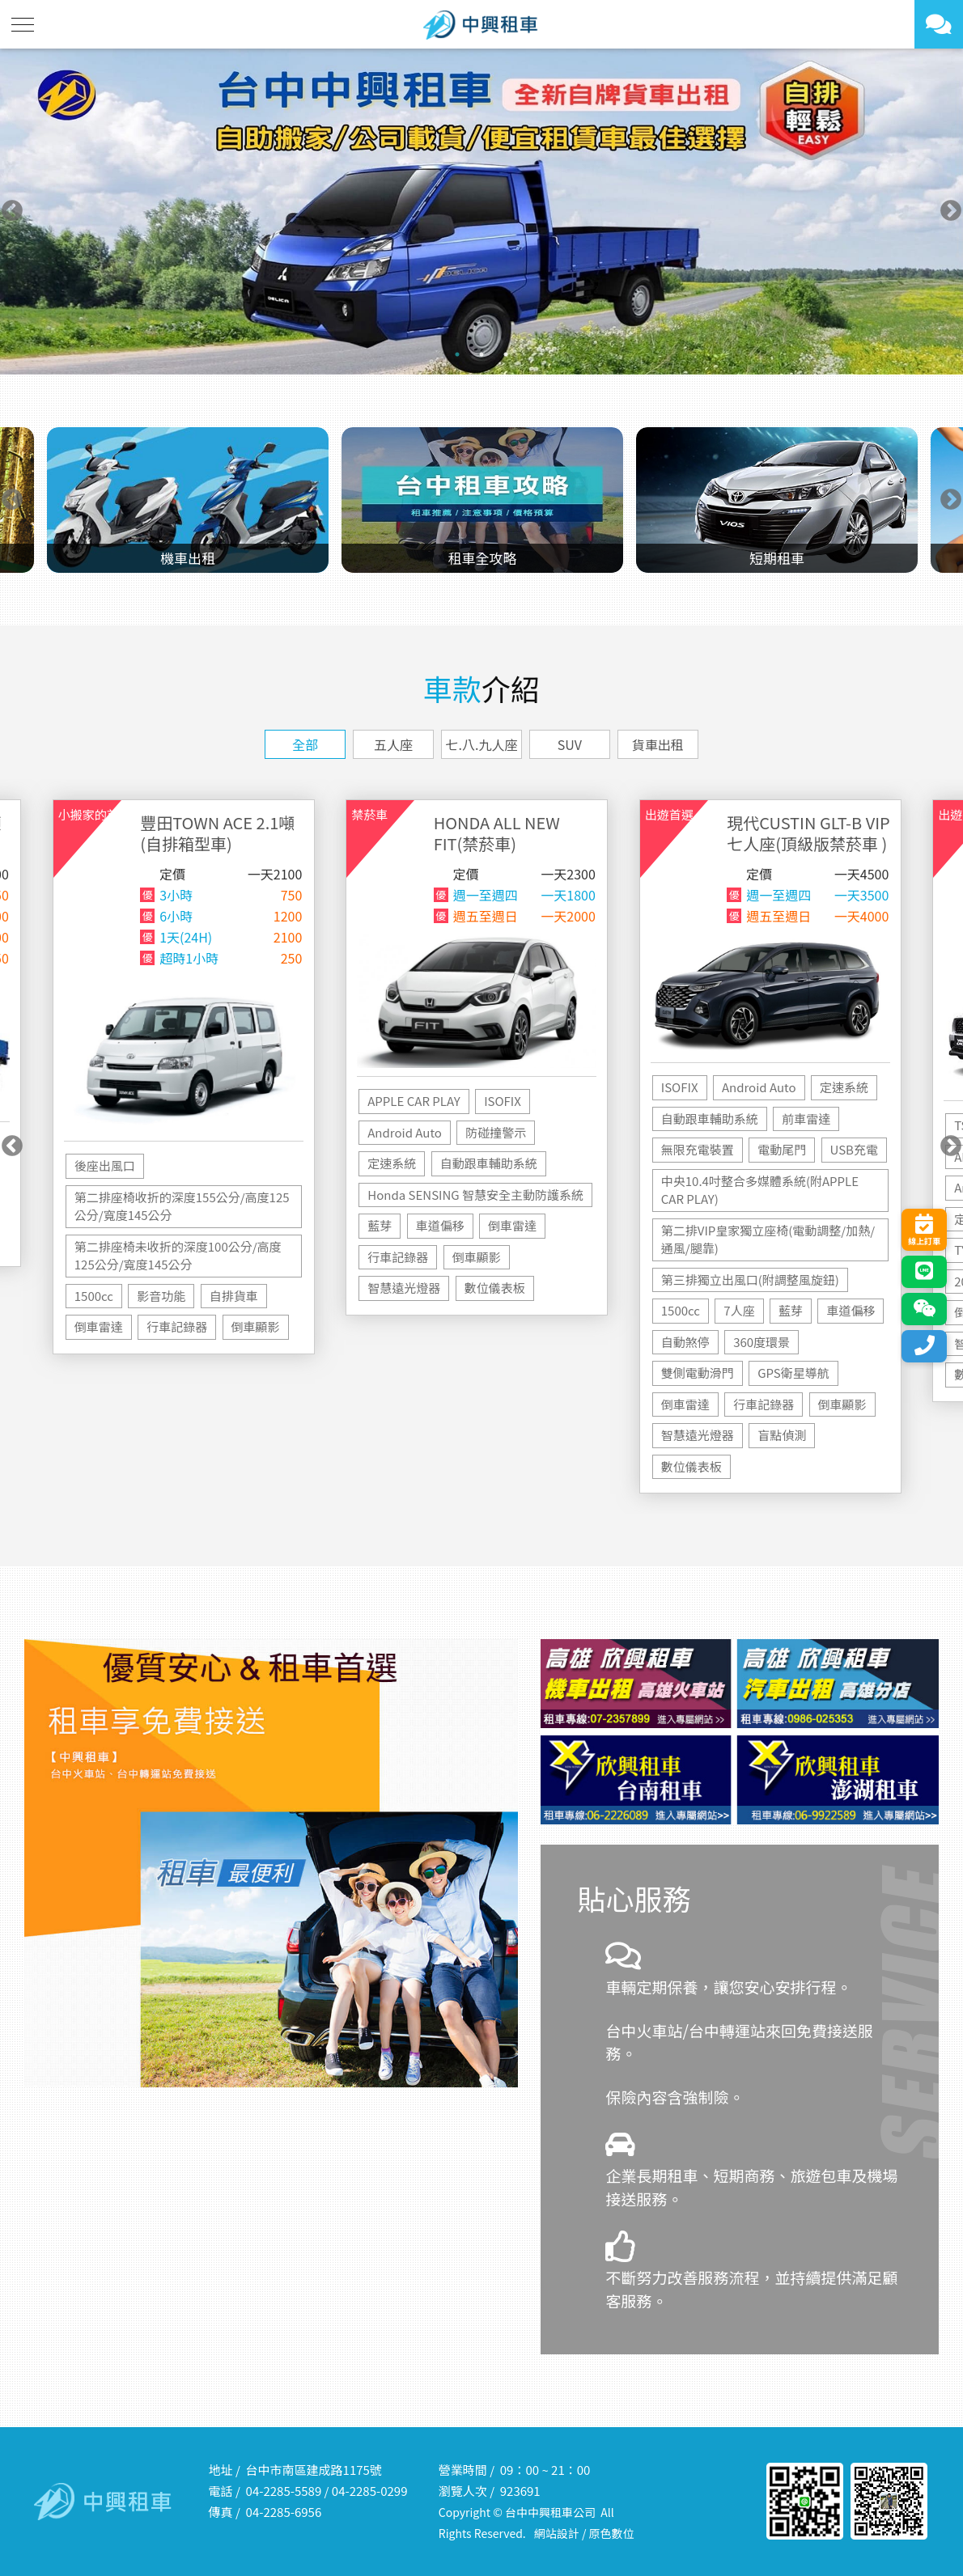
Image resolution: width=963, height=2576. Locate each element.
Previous (12, 211)
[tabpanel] (481, 212)
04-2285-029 (366, 2490)
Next (951, 211)
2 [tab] (481, 354)
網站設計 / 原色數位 (584, 2533)
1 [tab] (457, 354)
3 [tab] (506, 354)
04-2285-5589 (284, 2490)
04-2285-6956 (284, 2511)
